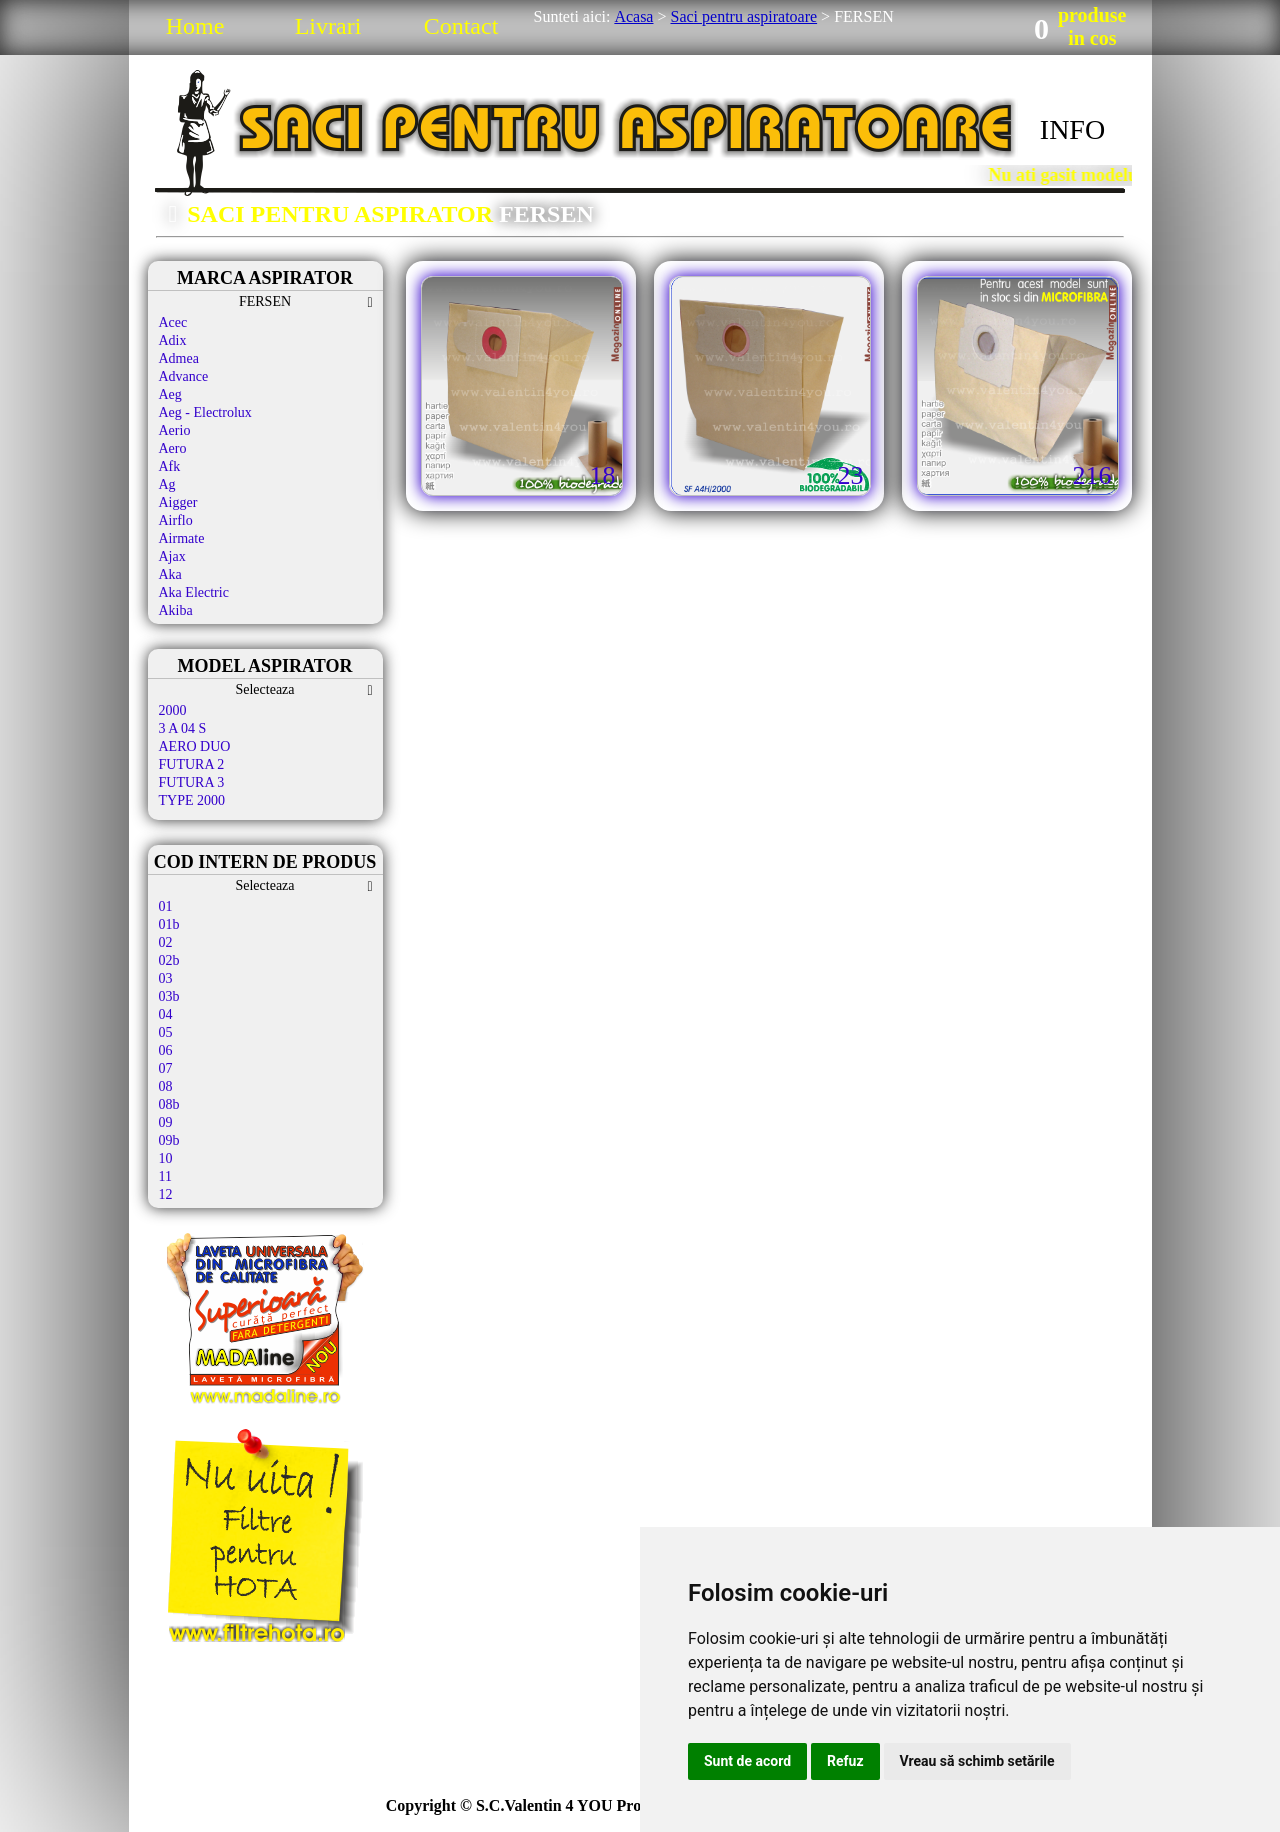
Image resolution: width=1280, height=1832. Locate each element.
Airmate (182, 538)
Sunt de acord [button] (747, 1761)
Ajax (172, 556)
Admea (179, 358)
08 (166, 1086)
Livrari (328, 26)
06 (166, 1050)
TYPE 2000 (192, 800)
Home (195, 26)
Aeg (170, 394)
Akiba (176, 610)
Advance (184, 376)
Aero (173, 448)
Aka (170, 574)
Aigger (178, 502)
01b (169, 924)
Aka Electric (194, 592)
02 (166, 942)
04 (166, 1014)
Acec (173, 322)
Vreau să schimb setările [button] (977, 1761)
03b (169, 996)
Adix (173, 340)
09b (169, 1140)
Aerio (175, 430)
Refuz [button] (845, 1761)
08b (169, 1104)
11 (165, 1176)
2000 (173, 710)
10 (166, 1158)
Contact (461, 26)
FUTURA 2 (192, 764)
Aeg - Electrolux (205, 412)
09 (166, 1122)
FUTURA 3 (192, 782)
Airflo (176, 520)
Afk (170, 466)
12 (166, 1194)
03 (166, 978)
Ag (167, 484)
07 (166, 1068)
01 (166, 906)
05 (166, 1032)
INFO (1072, 129)
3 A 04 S (183, 728)
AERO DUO (195, 746)
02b (169, 960)
